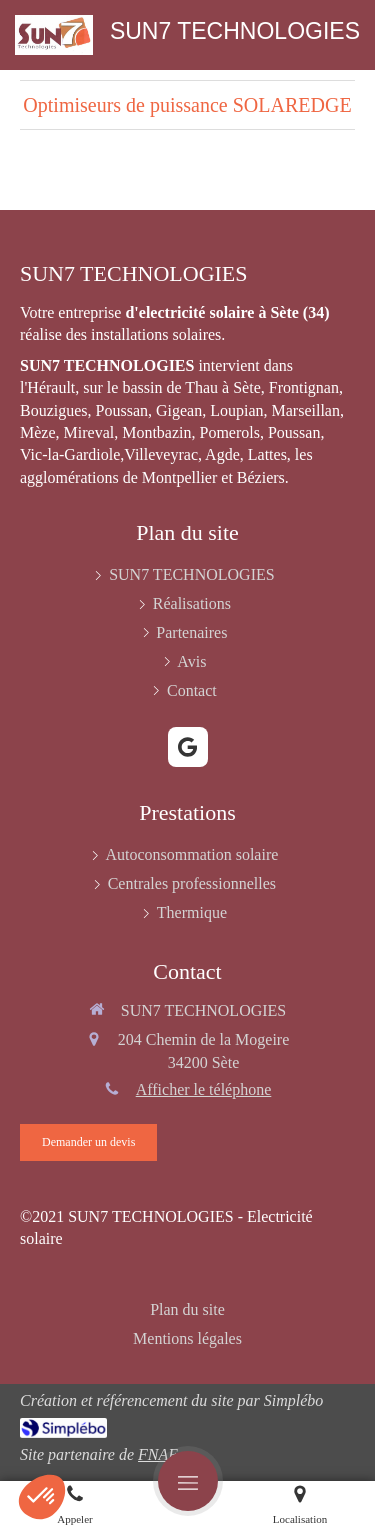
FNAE (158, 1454)
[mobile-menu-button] (188, 1481)
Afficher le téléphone (204, 1089)
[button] (42, 1497)
